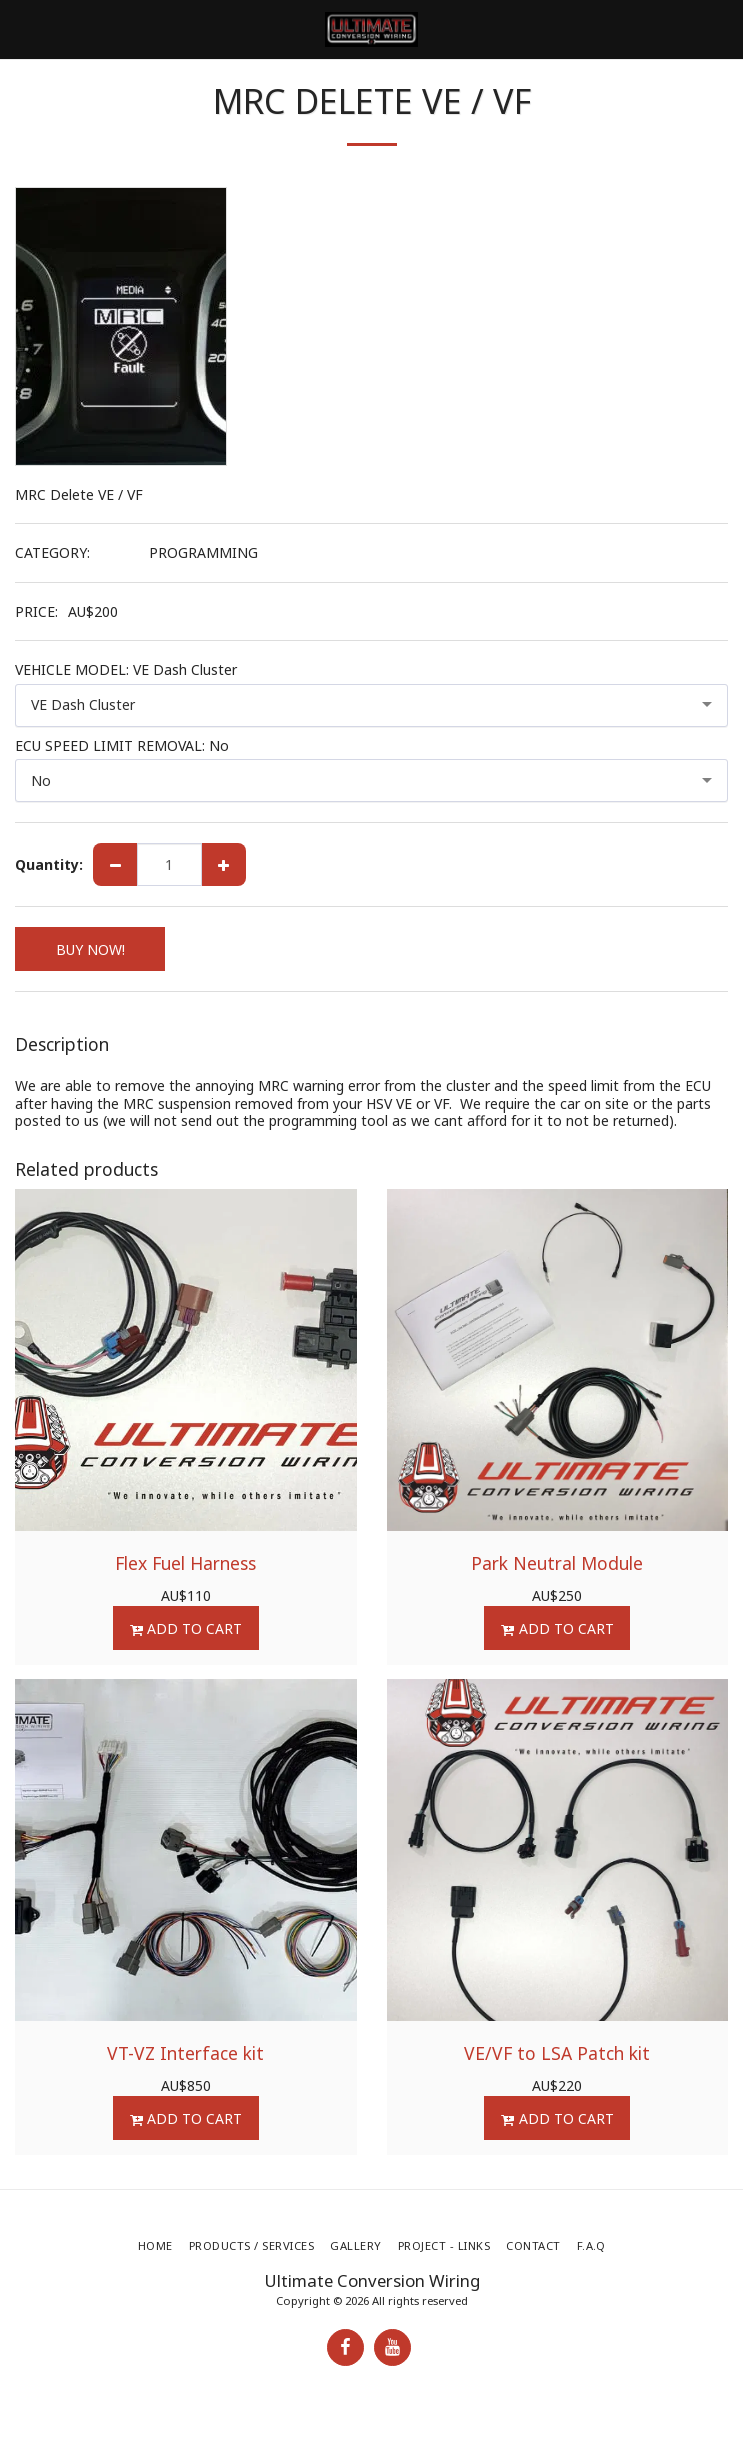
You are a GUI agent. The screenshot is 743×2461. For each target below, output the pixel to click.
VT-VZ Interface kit (185, 2053)
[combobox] (371, 705)
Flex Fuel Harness (185, 1563)
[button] (22, 28)
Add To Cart (185, 1628)
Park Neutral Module (557, 1563)
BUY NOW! (90, 949)
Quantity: (49, 865)
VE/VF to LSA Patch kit (557, 2053)
